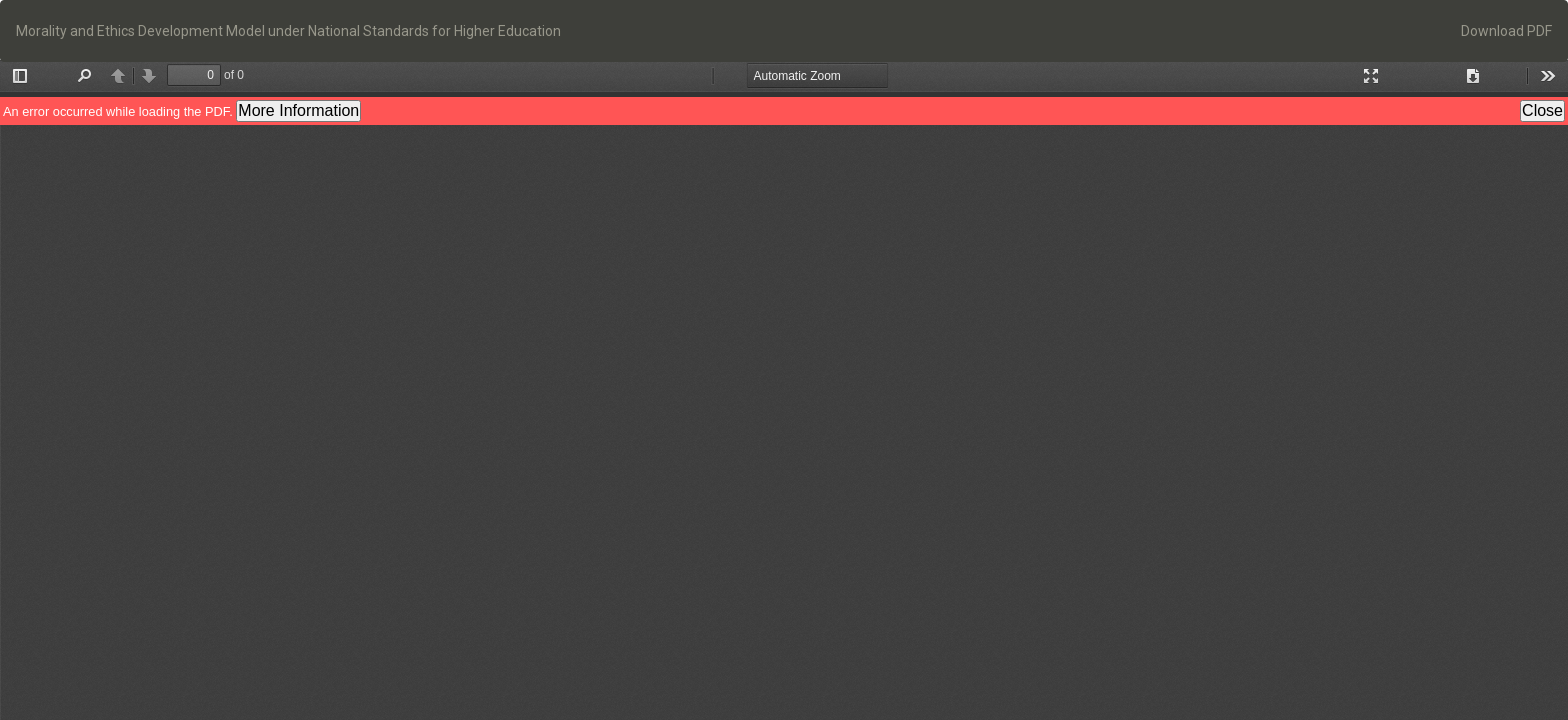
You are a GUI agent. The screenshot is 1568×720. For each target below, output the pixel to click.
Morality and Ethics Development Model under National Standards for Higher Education (288, 31)
